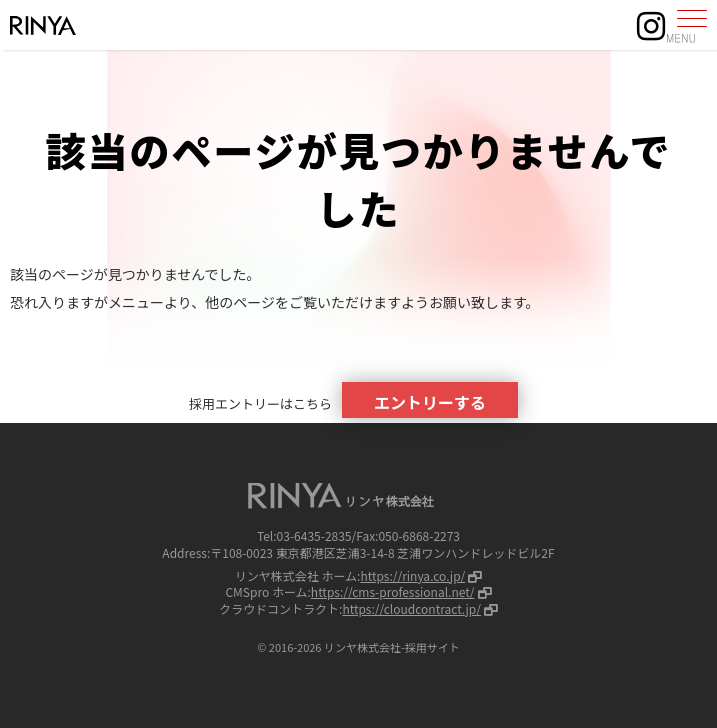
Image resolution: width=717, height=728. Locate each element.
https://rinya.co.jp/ (412, 575)
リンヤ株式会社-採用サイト (392, 647)
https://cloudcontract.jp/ (411, 608)
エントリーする (430, 402)
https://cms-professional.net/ (393, 591)
